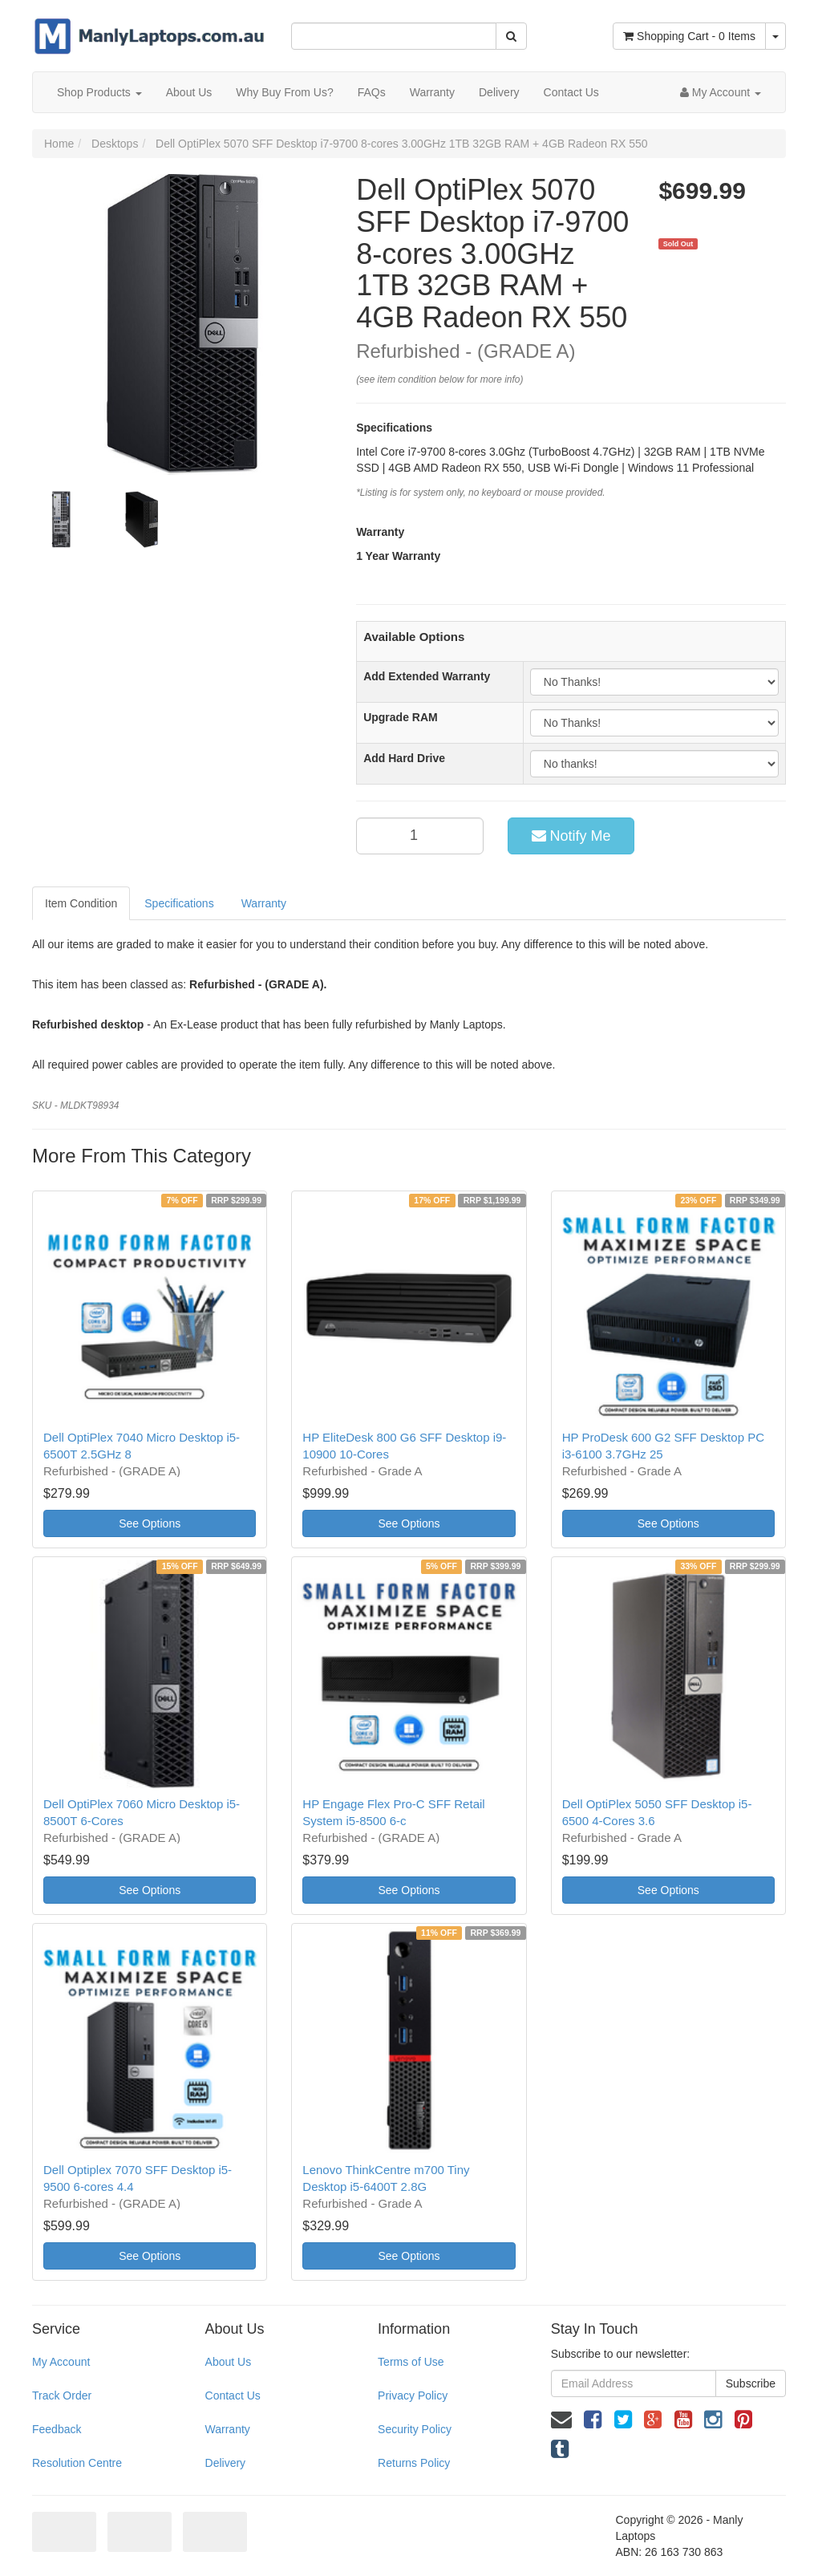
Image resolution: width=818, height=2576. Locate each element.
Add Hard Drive (404, 758)
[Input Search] (393, 36)
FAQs (372, 92)
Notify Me (571, 836)
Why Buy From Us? (284, 92)
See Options (149, 1523)
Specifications (178, 903)
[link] (592, 2420)
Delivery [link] (225, 2462)
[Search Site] (511, 36)
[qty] (420, 835)
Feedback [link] (56, 2429)
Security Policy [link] (415, 2429)
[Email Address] (633, 2383)
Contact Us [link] (233, 2395)
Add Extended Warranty (426, 676)
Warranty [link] (227, 2429)
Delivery (499, 92)
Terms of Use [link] (410, 2361)
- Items (689, 36)
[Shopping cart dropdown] (775, 36)
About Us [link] (228, 2361)
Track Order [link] (61, 2395)
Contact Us (571, 92)
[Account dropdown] (720, 92)
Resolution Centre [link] (77, 2462)
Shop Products (99, 92)
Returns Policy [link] (414, 2462)
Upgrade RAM (400, 717)
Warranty (432, 92)
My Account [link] (61, 2361)
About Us (189, 92)
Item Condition (81, 903)
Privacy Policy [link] (412, 2395)
